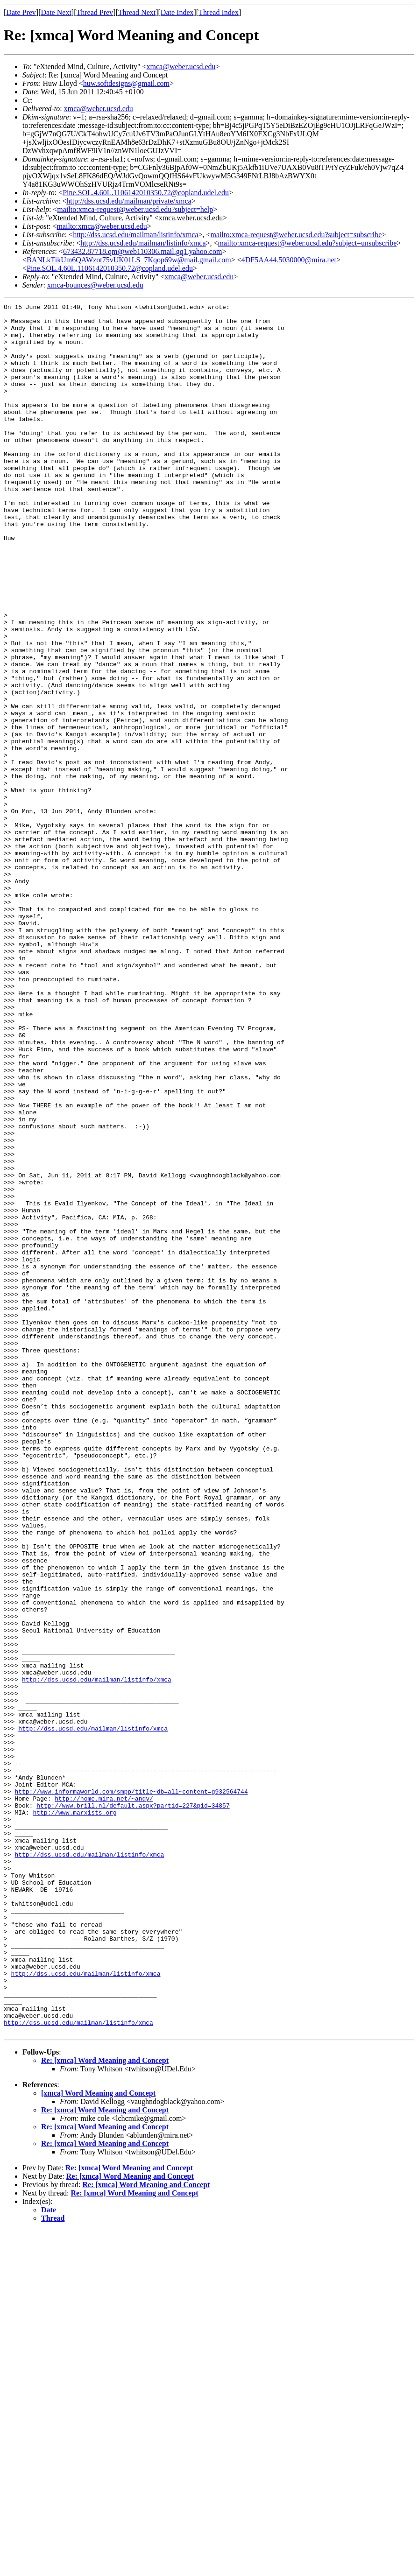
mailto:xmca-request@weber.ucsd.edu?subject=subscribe (296, 235)
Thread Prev (94, 12)
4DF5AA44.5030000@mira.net (288, 260)
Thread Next (137, 12)
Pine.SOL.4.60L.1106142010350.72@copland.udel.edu (146, 193)
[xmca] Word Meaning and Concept (98, 2439)
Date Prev (21, 12)
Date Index (177, 12)
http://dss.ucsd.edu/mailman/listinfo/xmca (135, 235)
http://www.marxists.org (74, 2115)
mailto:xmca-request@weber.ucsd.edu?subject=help (135, 209)
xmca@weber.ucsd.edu (181, 66)
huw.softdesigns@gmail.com (126, 83)
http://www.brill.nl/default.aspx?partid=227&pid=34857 (132, 2106)
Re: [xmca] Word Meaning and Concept (105, 2406)
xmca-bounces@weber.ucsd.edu (95, 285)
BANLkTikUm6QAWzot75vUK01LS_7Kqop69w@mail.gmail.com (129, 260)
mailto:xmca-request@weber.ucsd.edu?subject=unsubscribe (307, 243)
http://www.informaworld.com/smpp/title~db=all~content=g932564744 (131, 2089)
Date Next (56, 12)
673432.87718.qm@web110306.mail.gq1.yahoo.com (142, 251)
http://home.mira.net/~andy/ (104, 2098)
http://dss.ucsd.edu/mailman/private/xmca (128, 201)
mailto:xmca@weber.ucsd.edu (102, 226)
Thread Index (218, 12)
